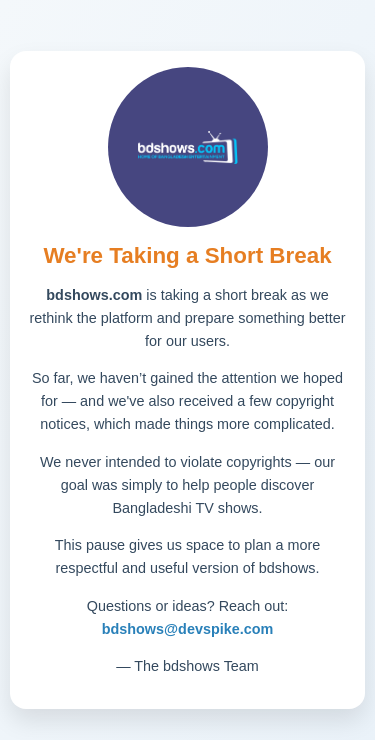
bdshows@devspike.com (188, 629)
